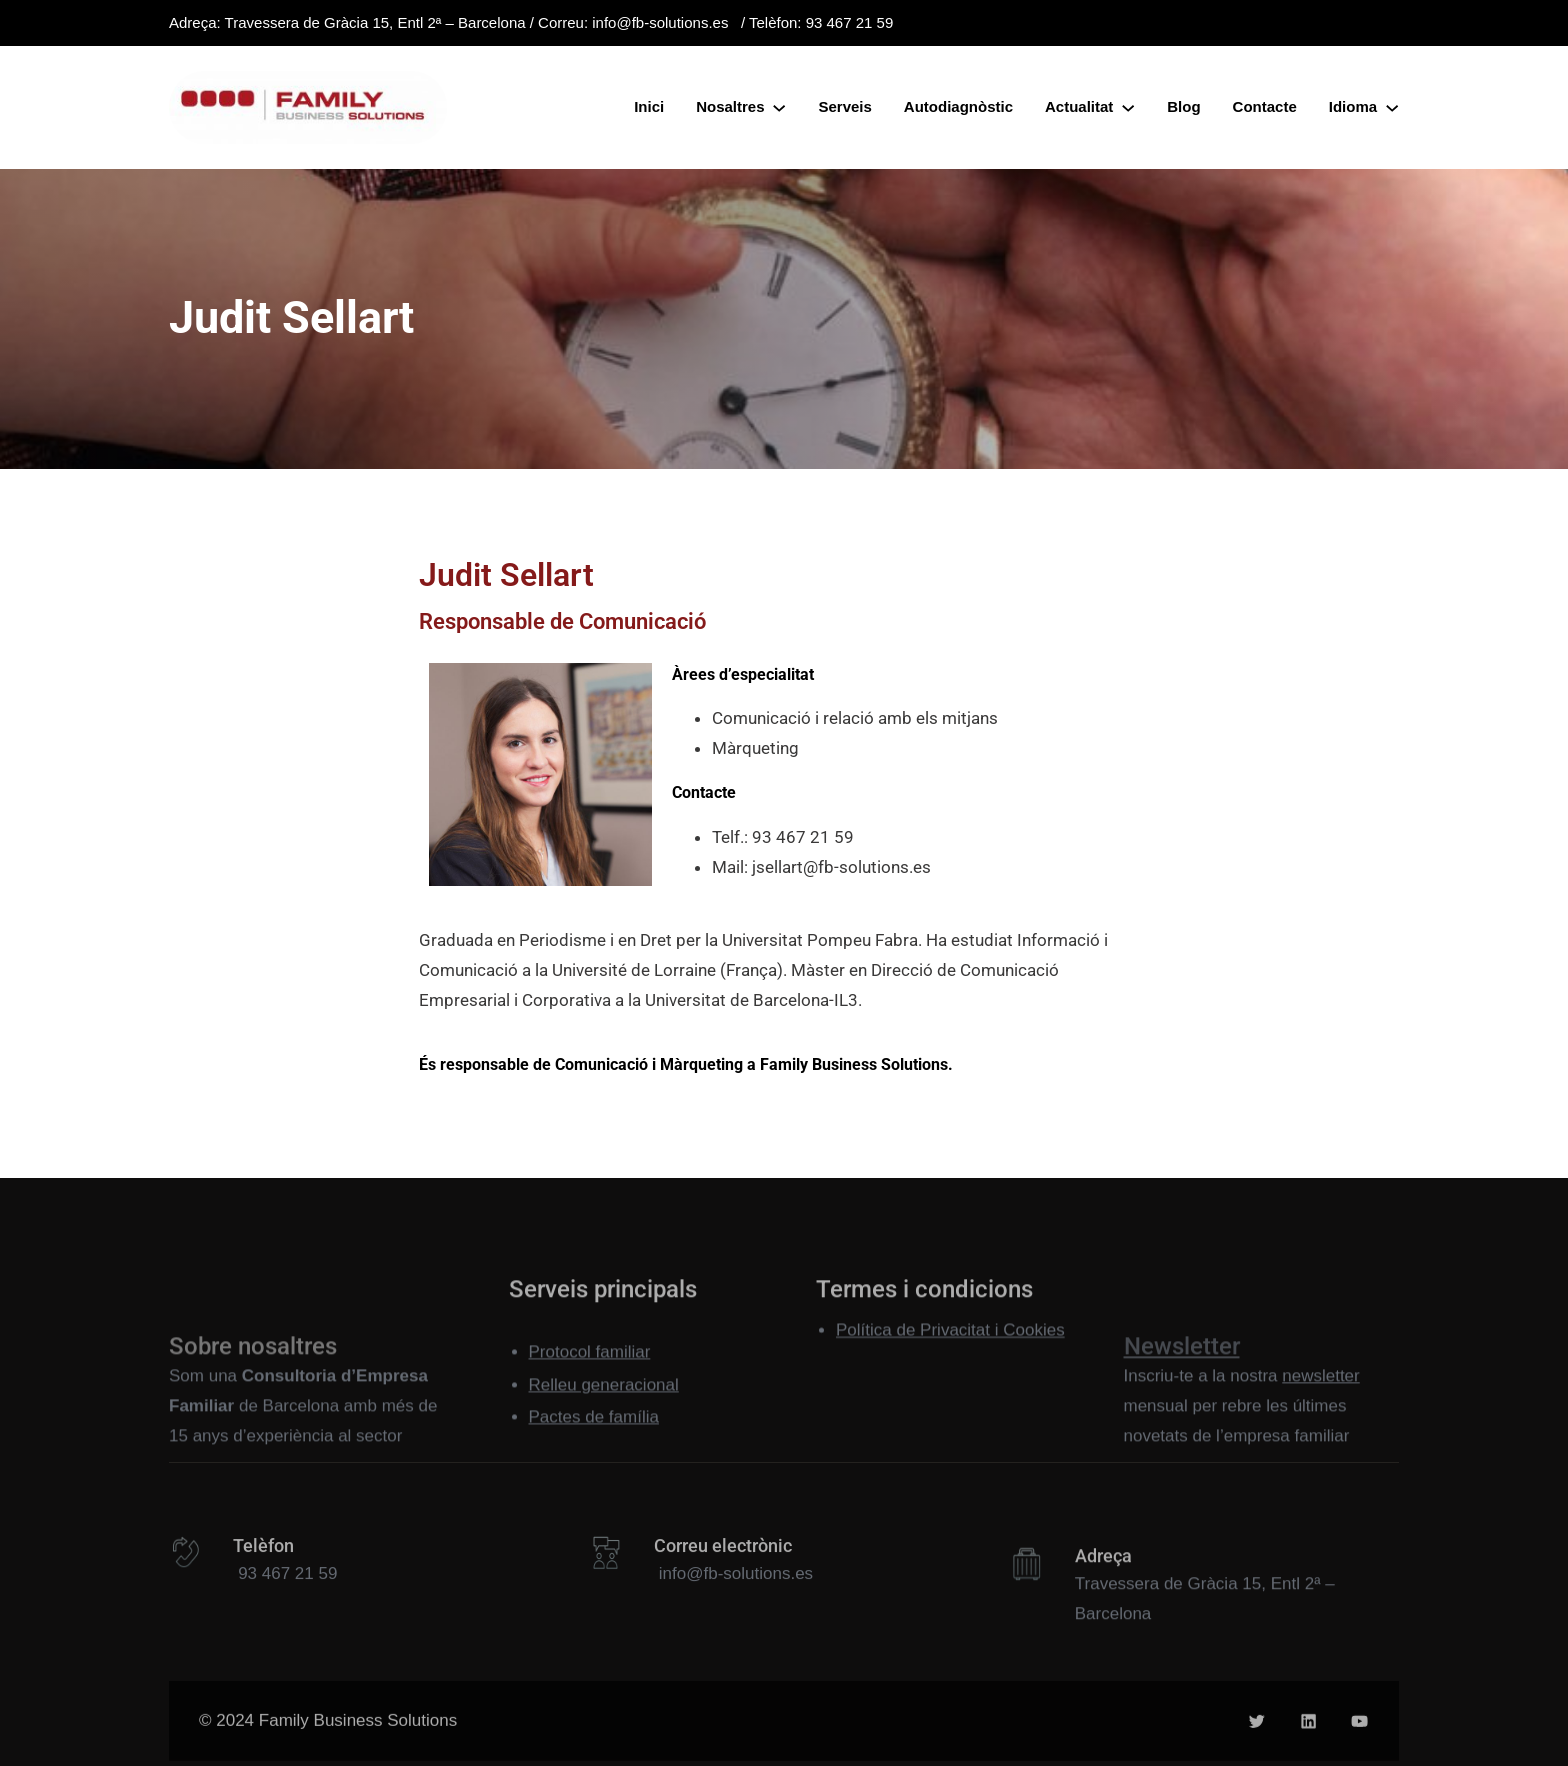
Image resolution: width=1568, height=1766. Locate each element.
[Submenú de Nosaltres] (779, 107)
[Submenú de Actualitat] (1128, 107)
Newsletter (1182, 1411)
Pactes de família (594, 1447)
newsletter (1320, 1431)
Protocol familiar (590, 1383)
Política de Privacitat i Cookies (950, 1340)
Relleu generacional (604, 1415)
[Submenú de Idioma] (1392, 107)
